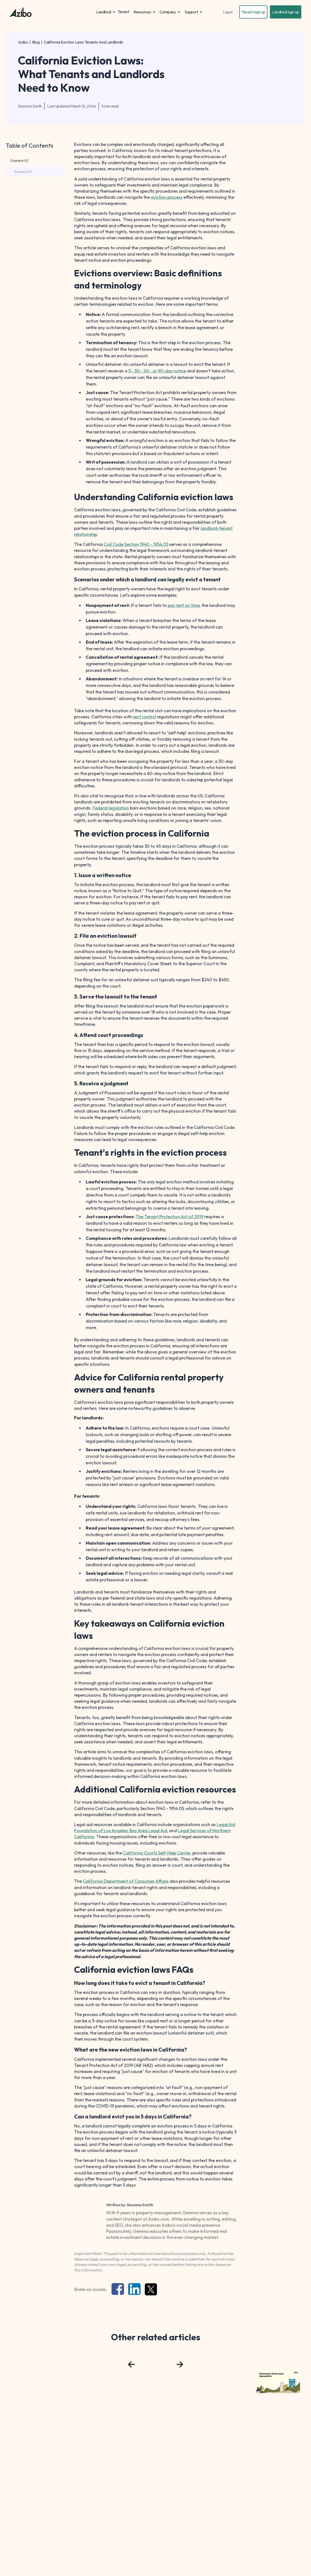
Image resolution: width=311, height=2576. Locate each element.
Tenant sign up (253, 11)
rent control (144, 717)
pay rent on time (184, 605)
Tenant (123, 12)
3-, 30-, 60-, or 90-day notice (157, 371)
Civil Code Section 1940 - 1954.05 (136, 544)
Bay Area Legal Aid (148, 1830)
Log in (228, 11)
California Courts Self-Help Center (156, 1853)
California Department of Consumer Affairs (126, 1881)
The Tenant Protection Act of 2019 (169, 1216)
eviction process (166, 197)
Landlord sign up (285, 11)
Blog (36, 42)
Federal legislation (111, 808)
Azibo (23, 42)
